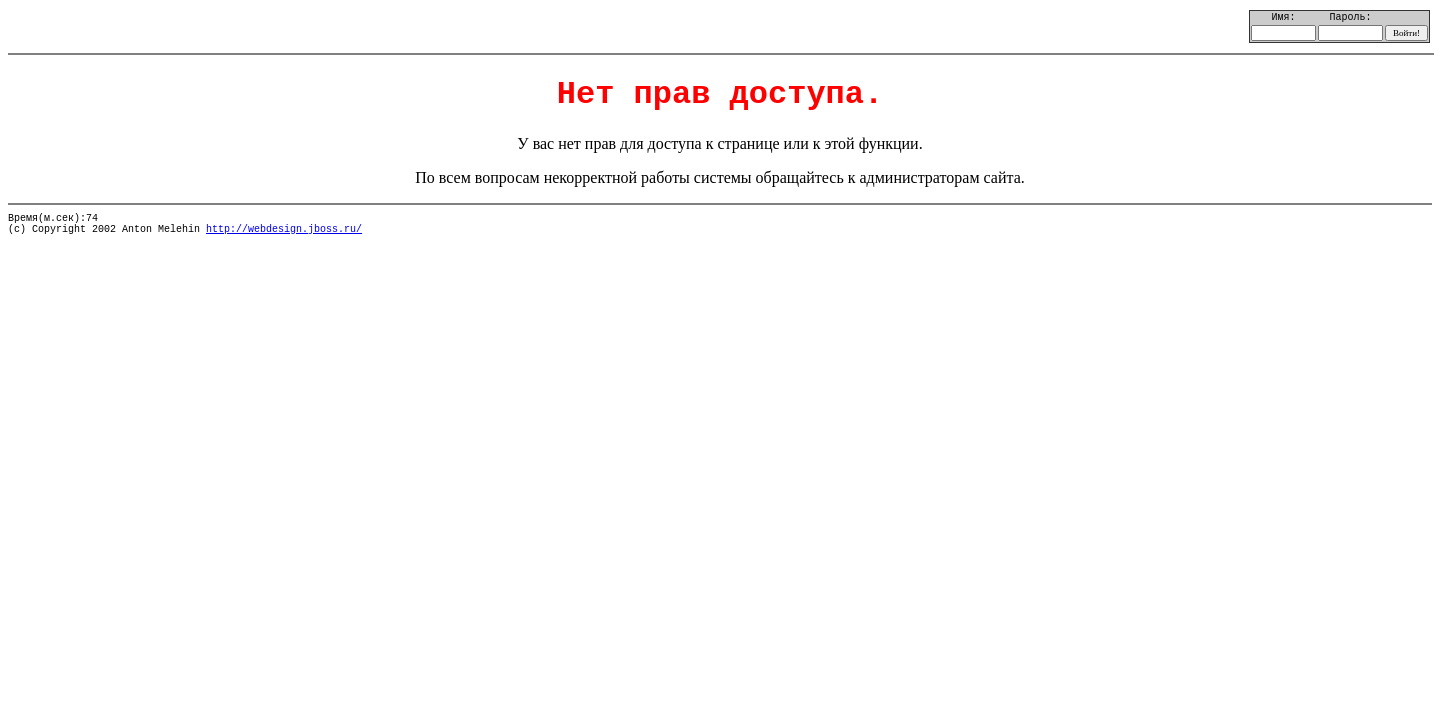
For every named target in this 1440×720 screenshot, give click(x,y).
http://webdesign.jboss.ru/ (284, 229)
